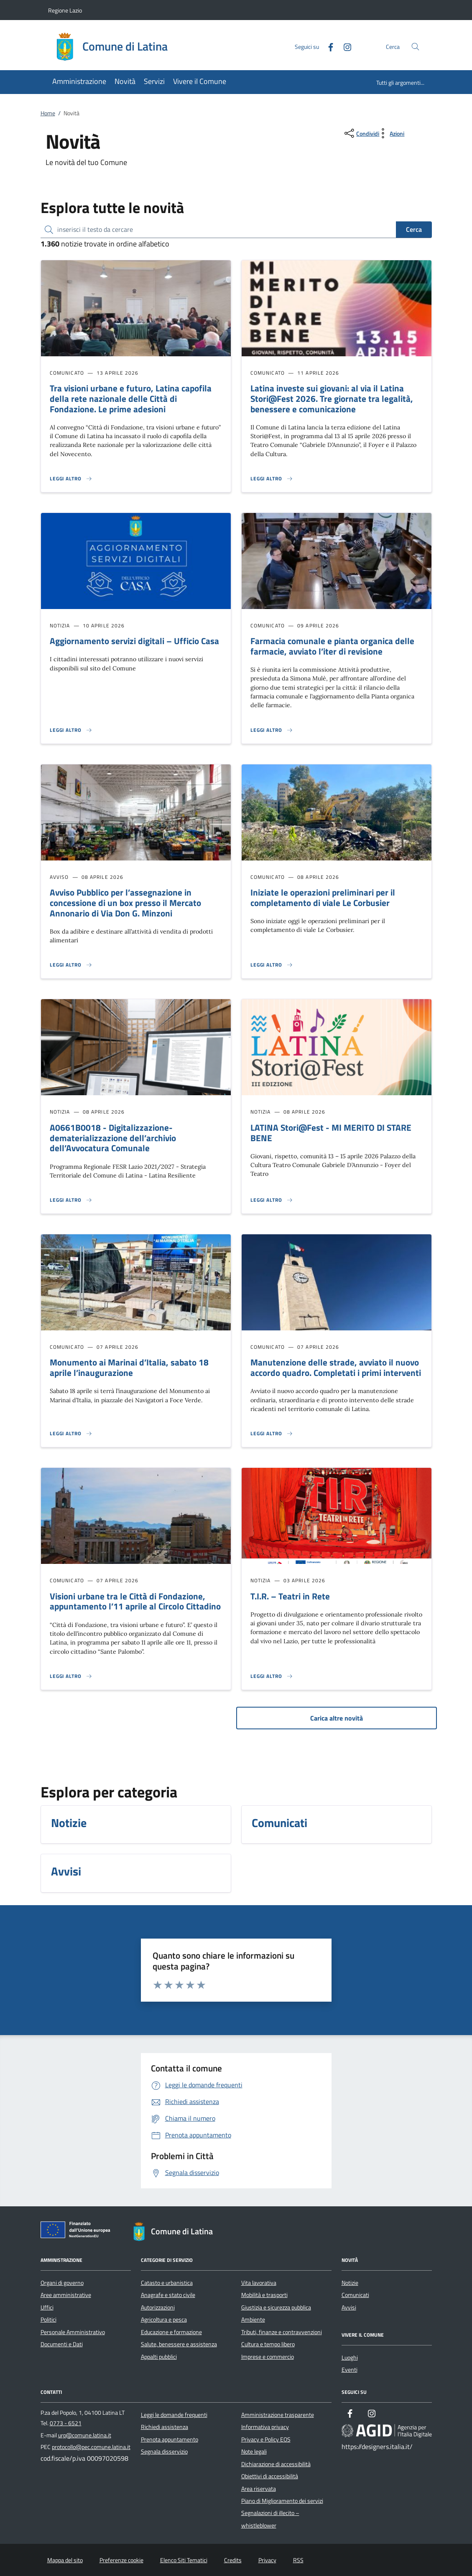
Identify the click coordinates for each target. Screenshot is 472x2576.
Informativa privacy (265, 2426)
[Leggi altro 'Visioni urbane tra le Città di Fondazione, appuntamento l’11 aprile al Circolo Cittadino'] (71, 1676)
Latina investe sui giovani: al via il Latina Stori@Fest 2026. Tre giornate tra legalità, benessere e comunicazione (331, 398)
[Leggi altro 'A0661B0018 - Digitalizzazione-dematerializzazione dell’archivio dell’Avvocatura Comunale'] (71, 1200)
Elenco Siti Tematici (183, 2560)
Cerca (414, 229)
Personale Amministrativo (73, 2332)
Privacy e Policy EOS (266, 2439)
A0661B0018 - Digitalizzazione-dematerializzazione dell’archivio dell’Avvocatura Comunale (113, 1138)
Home (48, 113)
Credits (233, 2560)
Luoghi (350, 2357)
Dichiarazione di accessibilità (276, 2464)
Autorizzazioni (158, 2307)
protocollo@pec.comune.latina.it (91, 2447)
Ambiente (253, 2319)
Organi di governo (62, 2282)
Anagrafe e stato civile (168, 2294)
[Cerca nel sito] (415, 47)
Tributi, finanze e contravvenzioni (281, 2332)
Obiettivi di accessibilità (269, 2476)
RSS (298, 2560)
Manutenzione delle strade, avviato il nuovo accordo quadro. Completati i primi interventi (335, 1367)
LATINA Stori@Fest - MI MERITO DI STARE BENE (330, 1133)
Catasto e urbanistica (167, 2282)
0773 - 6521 (66, 2423)
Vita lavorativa (258, 2282)
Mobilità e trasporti (264, 2294)
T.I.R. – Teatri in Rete (290, 1596)
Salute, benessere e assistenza (179, 2344)
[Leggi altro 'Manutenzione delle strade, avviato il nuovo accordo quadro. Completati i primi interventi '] (271, 1433)
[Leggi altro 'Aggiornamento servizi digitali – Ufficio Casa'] (71, 730)
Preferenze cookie (121, 2560)
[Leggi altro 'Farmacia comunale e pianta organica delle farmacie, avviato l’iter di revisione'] (271, 730)
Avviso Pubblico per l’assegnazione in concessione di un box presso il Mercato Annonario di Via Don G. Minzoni (125, 903)
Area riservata (258, 2488)
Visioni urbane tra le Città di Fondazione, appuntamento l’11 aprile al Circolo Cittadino (135, 1601)
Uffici (47, 2307)
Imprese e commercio (267, 2356)
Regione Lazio (65, 10)
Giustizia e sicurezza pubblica (276, 2307)
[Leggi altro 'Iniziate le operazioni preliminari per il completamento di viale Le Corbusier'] (271, 965)
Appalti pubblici (159, 2356)
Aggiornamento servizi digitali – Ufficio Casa (134, 640)
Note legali (254, 2451)
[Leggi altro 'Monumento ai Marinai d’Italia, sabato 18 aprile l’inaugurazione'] (71, 1433)
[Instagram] (344, 46)
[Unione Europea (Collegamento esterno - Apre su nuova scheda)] (78, 2231)
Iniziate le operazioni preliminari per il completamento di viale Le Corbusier (322, 897)
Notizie (350, 2282)
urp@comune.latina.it (84, 2435)
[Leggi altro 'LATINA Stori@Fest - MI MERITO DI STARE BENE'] (271, 1200)
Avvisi (349, 2307)
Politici (48, 2319)
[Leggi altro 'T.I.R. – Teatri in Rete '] (271, 1676)
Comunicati (355, 2294)
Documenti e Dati (62, 2344)
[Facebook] (327, 46)
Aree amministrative (66, 2294)
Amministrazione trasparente (277, 2414)
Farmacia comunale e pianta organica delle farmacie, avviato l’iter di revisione (332, 646)
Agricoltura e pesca (164, 2319)
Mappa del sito (65, 2560)
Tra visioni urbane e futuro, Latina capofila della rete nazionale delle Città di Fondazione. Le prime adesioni (131, 398)
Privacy (267, 2560)
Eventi (349, 2369)
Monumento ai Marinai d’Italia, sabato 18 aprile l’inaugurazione (129, 1367)
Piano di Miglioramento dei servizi (282, 2500)
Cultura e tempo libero (268, 2344)
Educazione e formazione (171, 2332)
